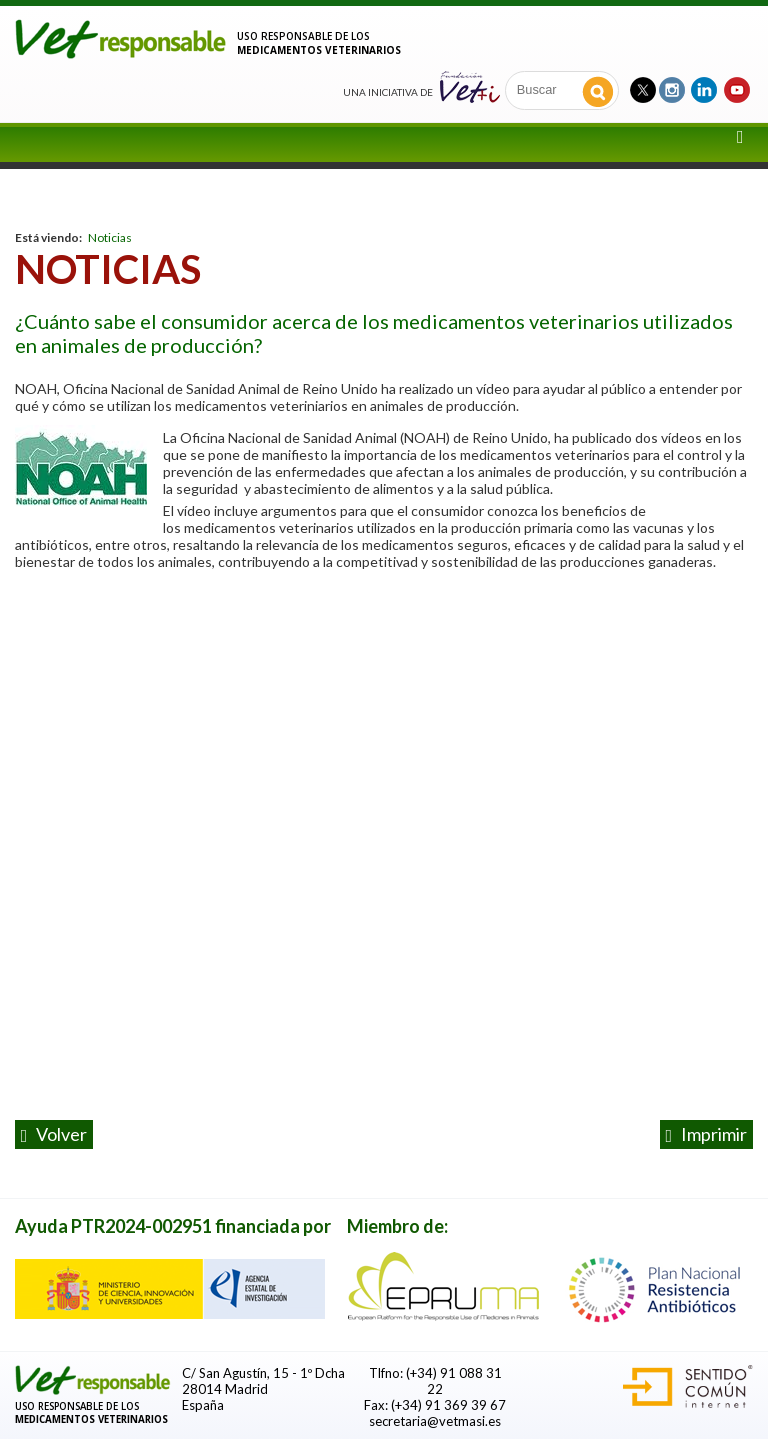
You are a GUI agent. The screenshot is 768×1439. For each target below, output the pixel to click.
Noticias (110, 237)
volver (54, 1135)
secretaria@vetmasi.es (435, 1421)
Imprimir (707, 1135)
